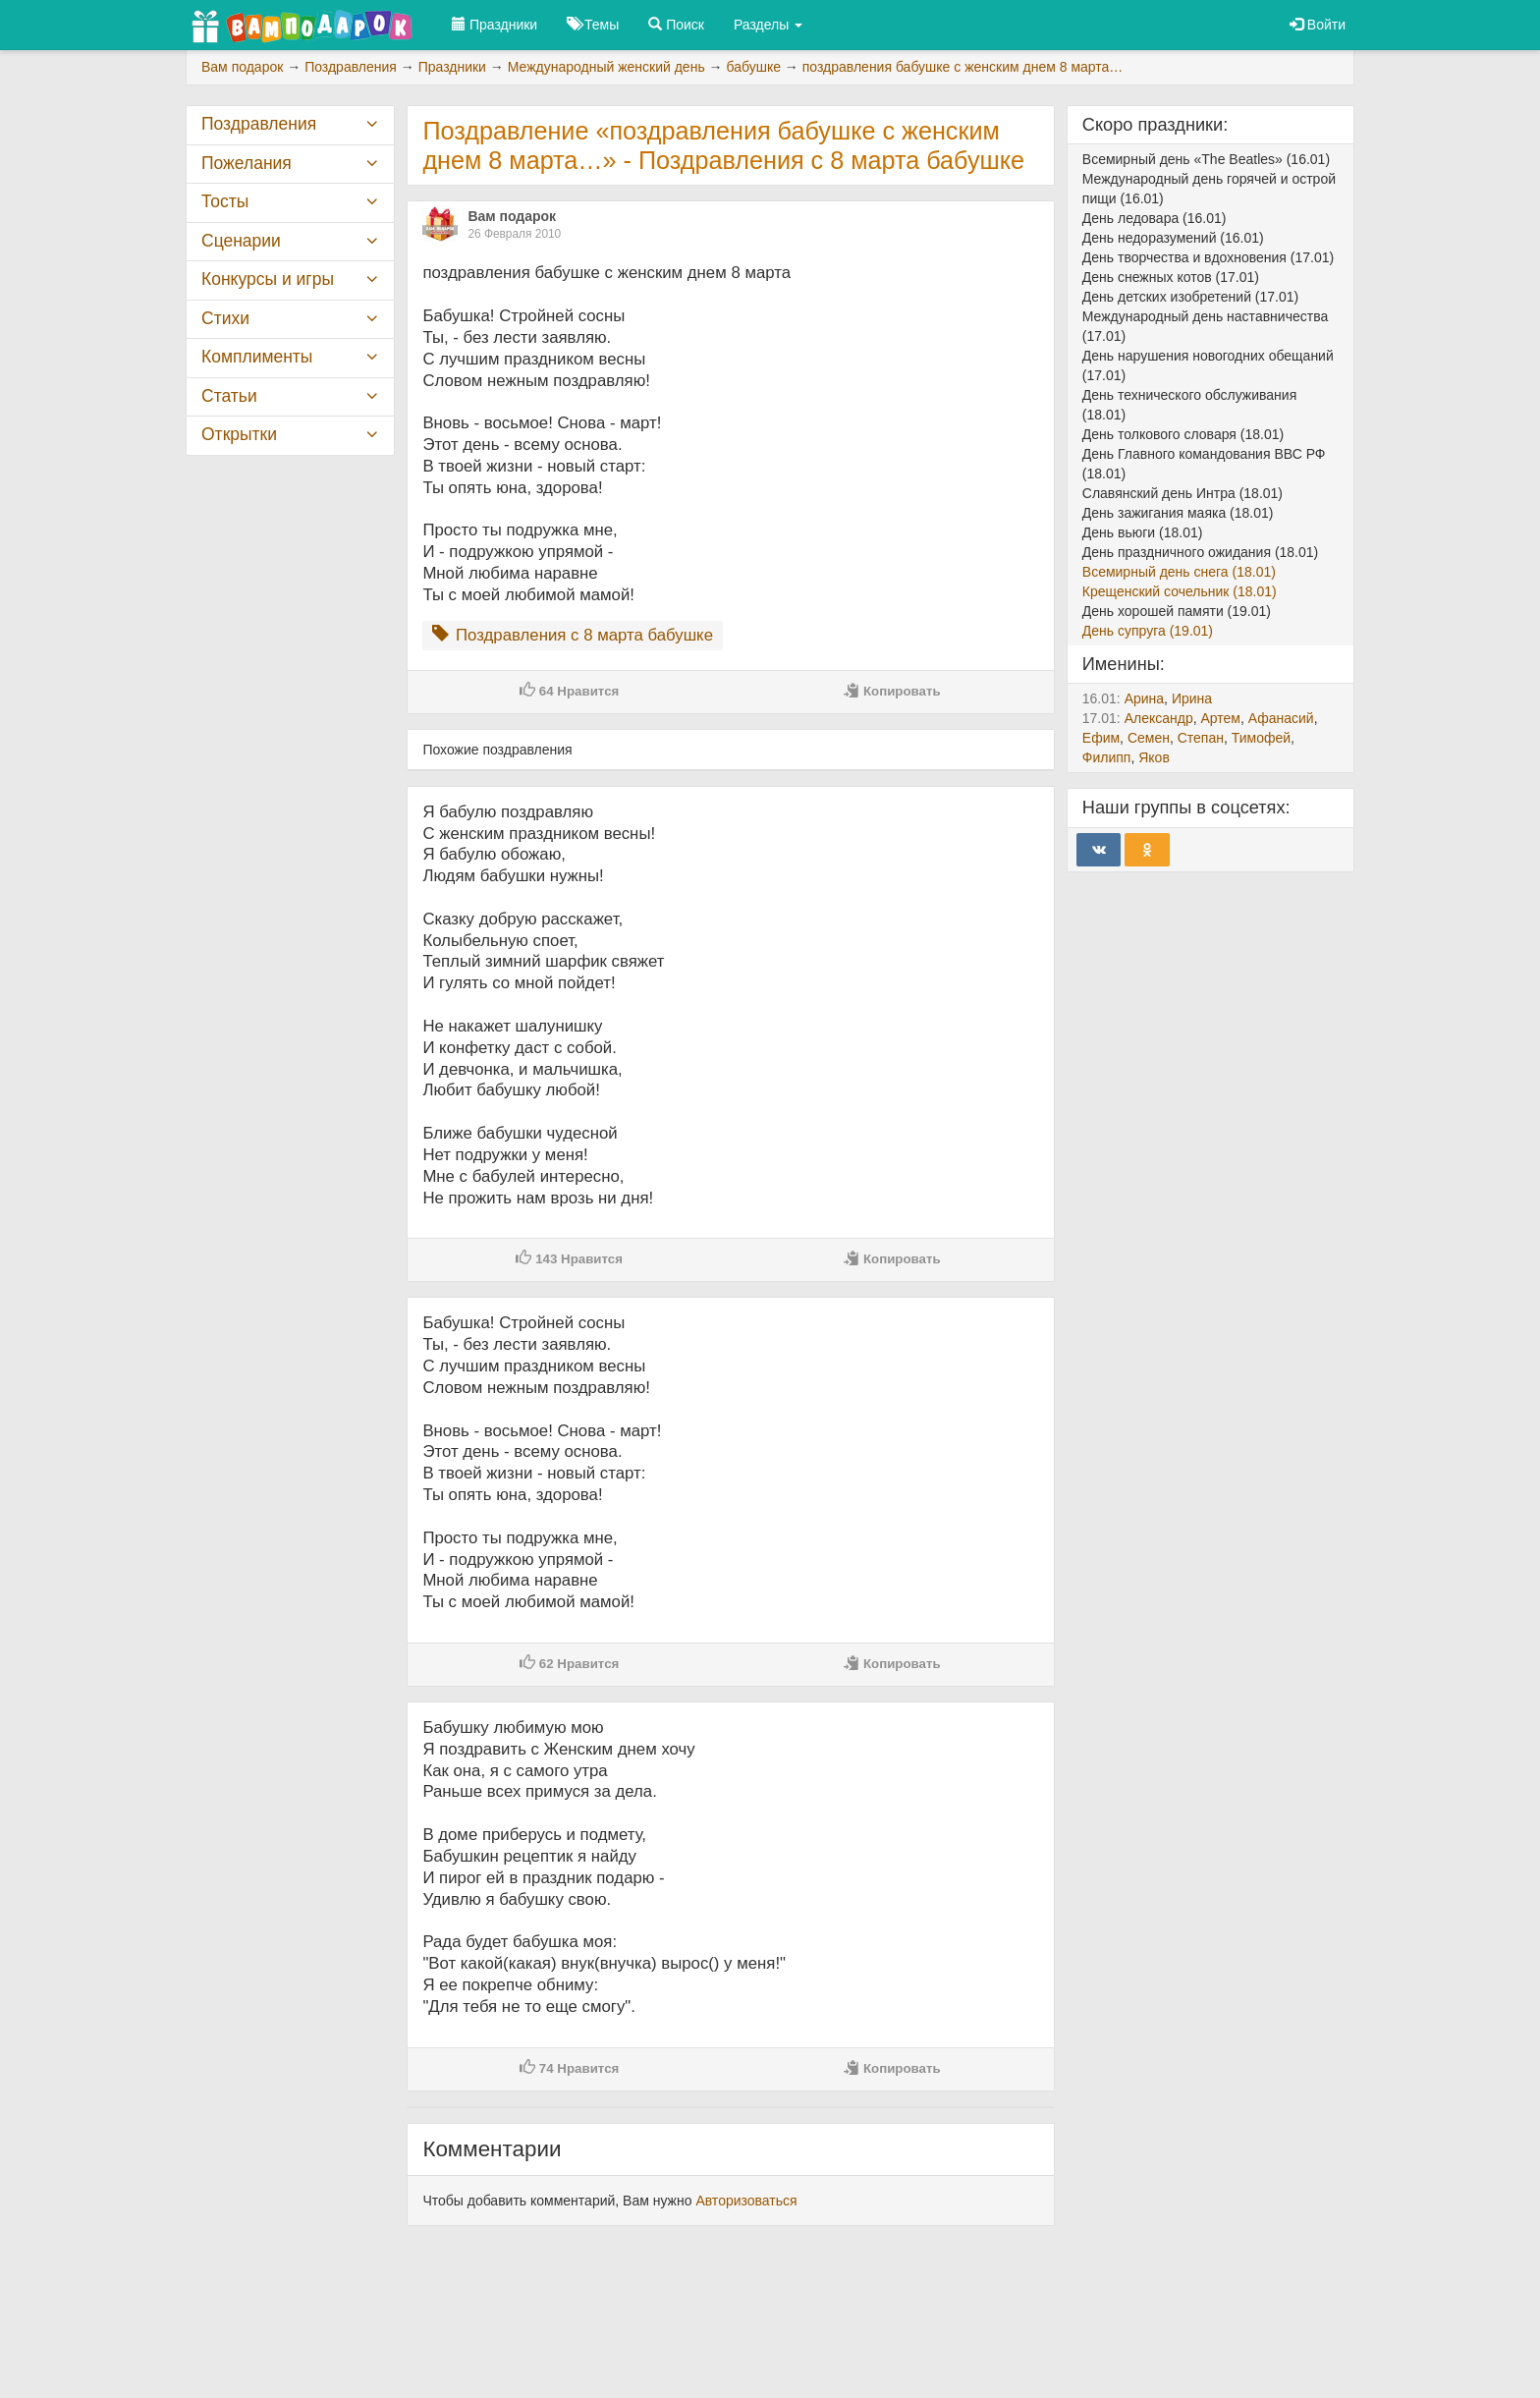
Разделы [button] (768, 24)
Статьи (229, 396)
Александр (1159, 718)
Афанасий (1281, 718)
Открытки (239, 434)
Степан (1201, 738)
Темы (593, 24)
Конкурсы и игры (267, 279)
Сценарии (241, 241)
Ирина (1192, 698)
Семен (1149, 738)
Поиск (676, 24)
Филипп (1106, 757)
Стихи (225, 318)
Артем (1219, 718)
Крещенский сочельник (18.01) (1179, 591)
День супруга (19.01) (1147, 631)
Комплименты (256, 356)
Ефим (1101, 738)
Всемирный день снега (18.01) (1179, 572)
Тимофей (1261, 738)
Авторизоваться (746, 2200)
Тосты (224, 201)
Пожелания (246, 163)
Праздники (494, 24)
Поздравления (258, 124)
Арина (1144, 698)
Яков (1154, 757)
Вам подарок (512, 216)
